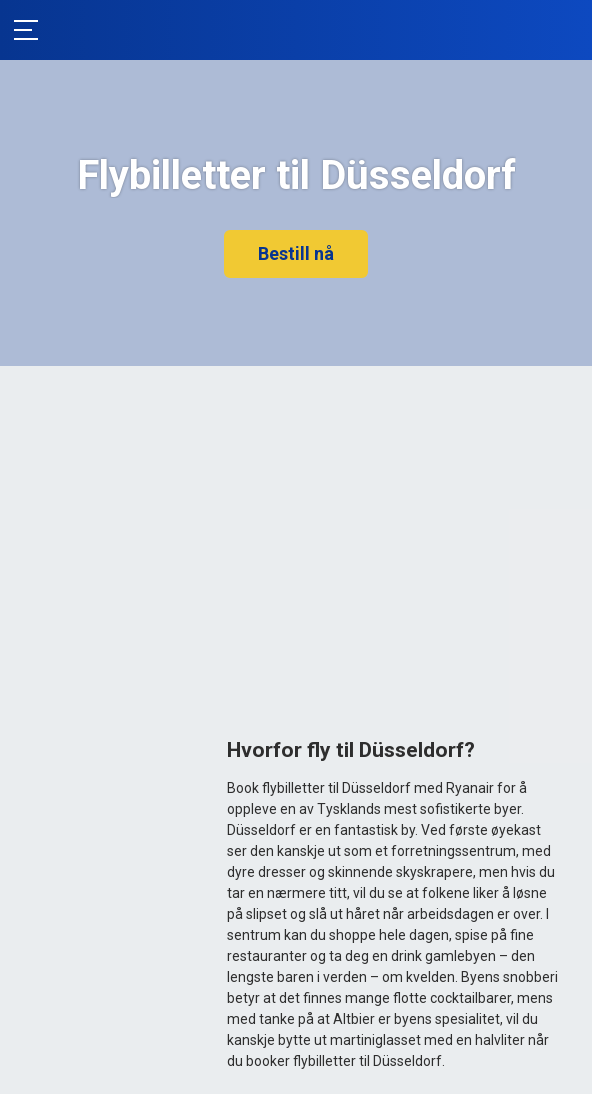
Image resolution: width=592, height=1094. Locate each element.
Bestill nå (296, 253)
